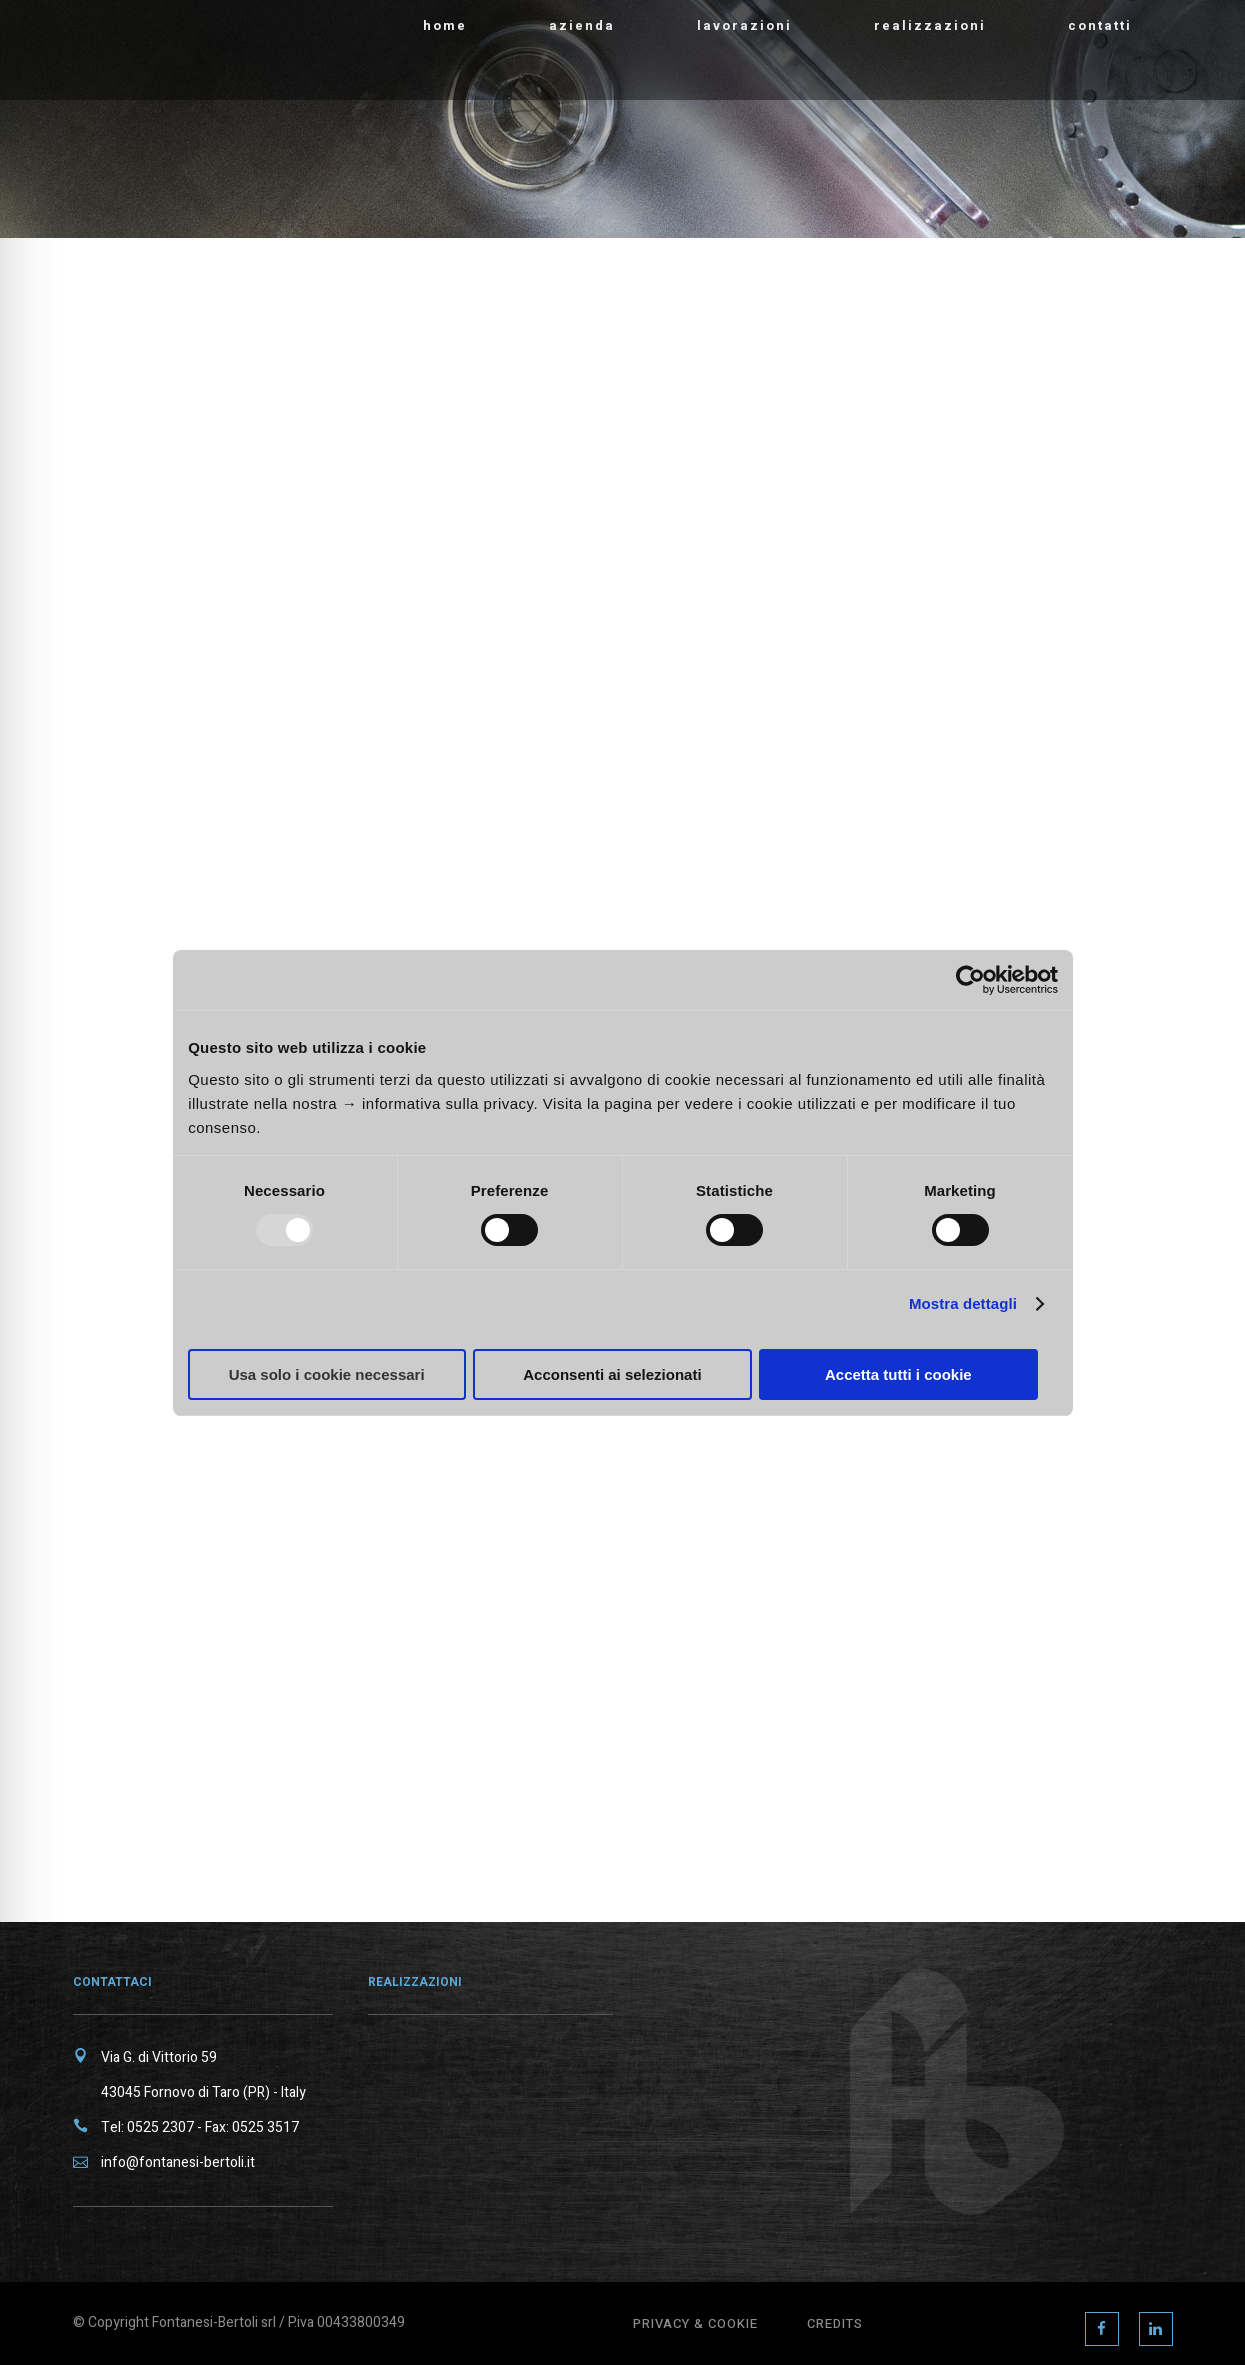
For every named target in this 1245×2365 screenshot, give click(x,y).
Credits (835, 2323)
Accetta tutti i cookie (898, 1374)
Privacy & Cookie (695, 2323)
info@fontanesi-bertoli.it (178, 2162)
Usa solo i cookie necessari (327, 1374)
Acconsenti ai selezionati (612, 1374)
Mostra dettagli (963, 1303)
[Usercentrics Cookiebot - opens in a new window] (970, 980)
